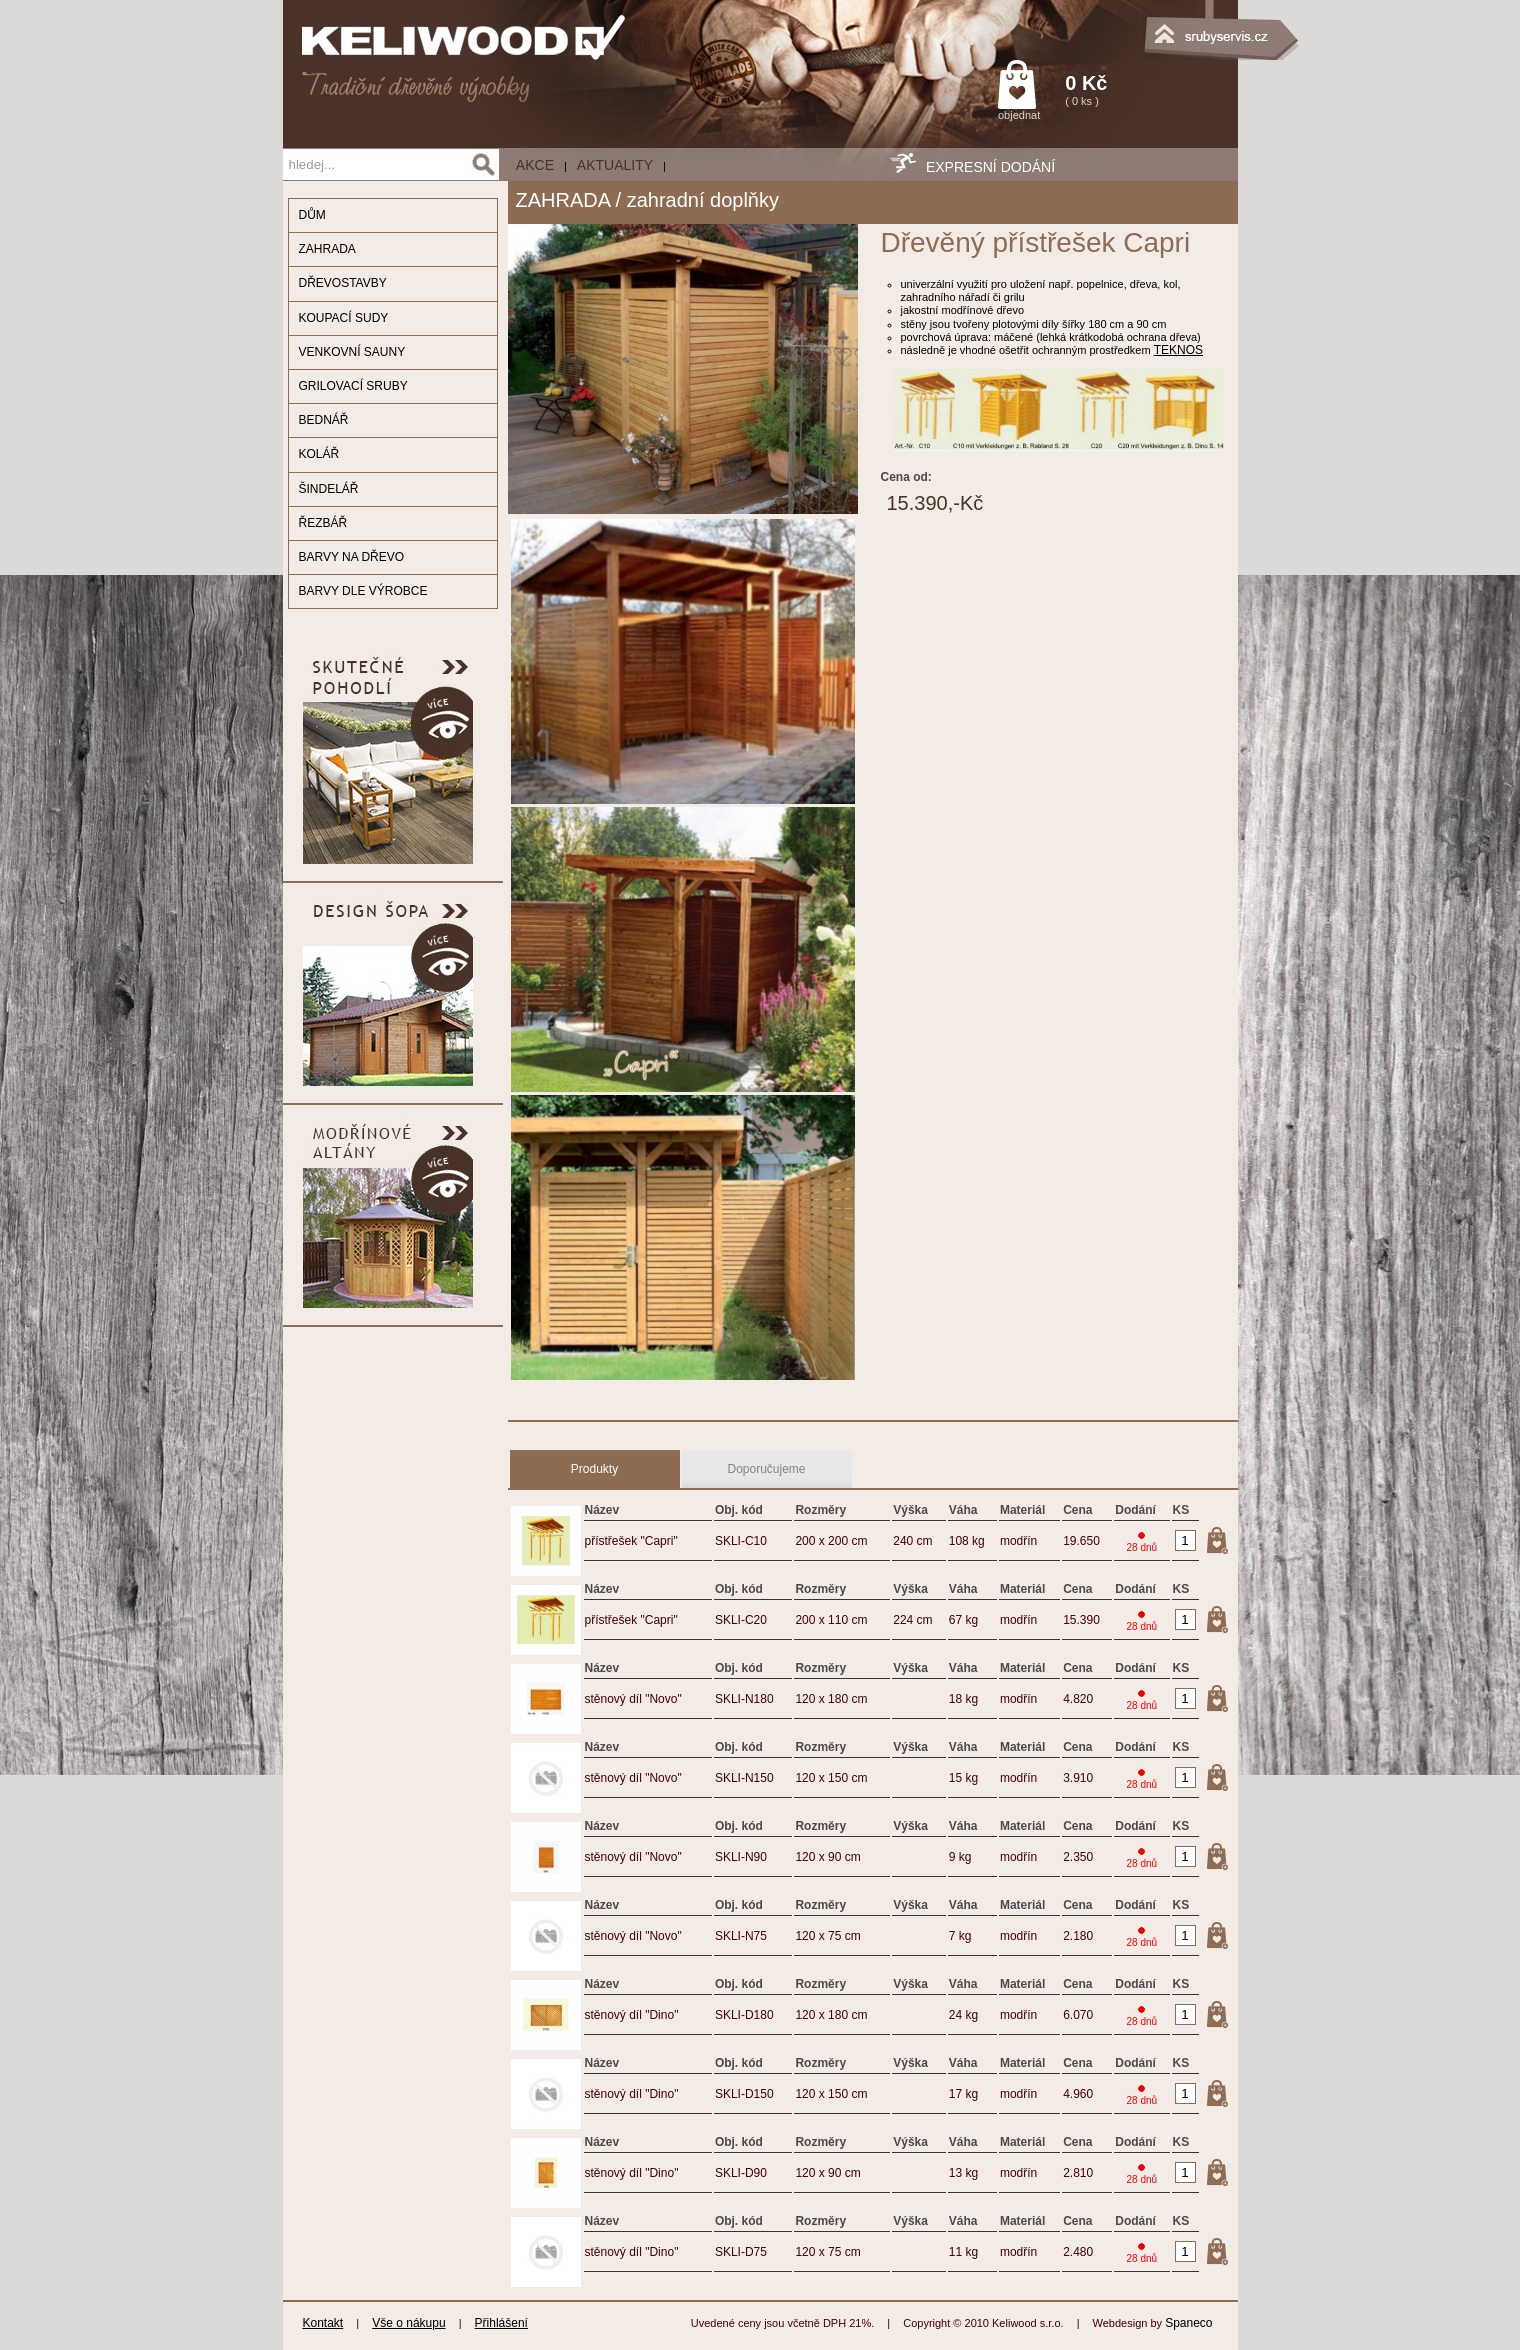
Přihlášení (501, 2323)
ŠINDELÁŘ (329, 489)
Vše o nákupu (408, 2323)
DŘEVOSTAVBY (343, 283)
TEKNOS (1178, 350)
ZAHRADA (327, 249)
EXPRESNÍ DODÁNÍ (990, 167)
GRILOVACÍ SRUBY (353, 386)
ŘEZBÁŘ (323, 523)
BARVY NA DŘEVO (352, 557)
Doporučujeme (766, 1469)
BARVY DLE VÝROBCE (363, 591)
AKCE (535, 165)
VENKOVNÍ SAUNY (352, 352)
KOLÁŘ (319, 454)
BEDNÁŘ (324, 420)
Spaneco (1188, 2323)
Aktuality (615, 165)
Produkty (594, 1469)
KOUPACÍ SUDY (344, 318)
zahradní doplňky (703, 200)
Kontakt (323, 2323)
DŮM (312, 215)
